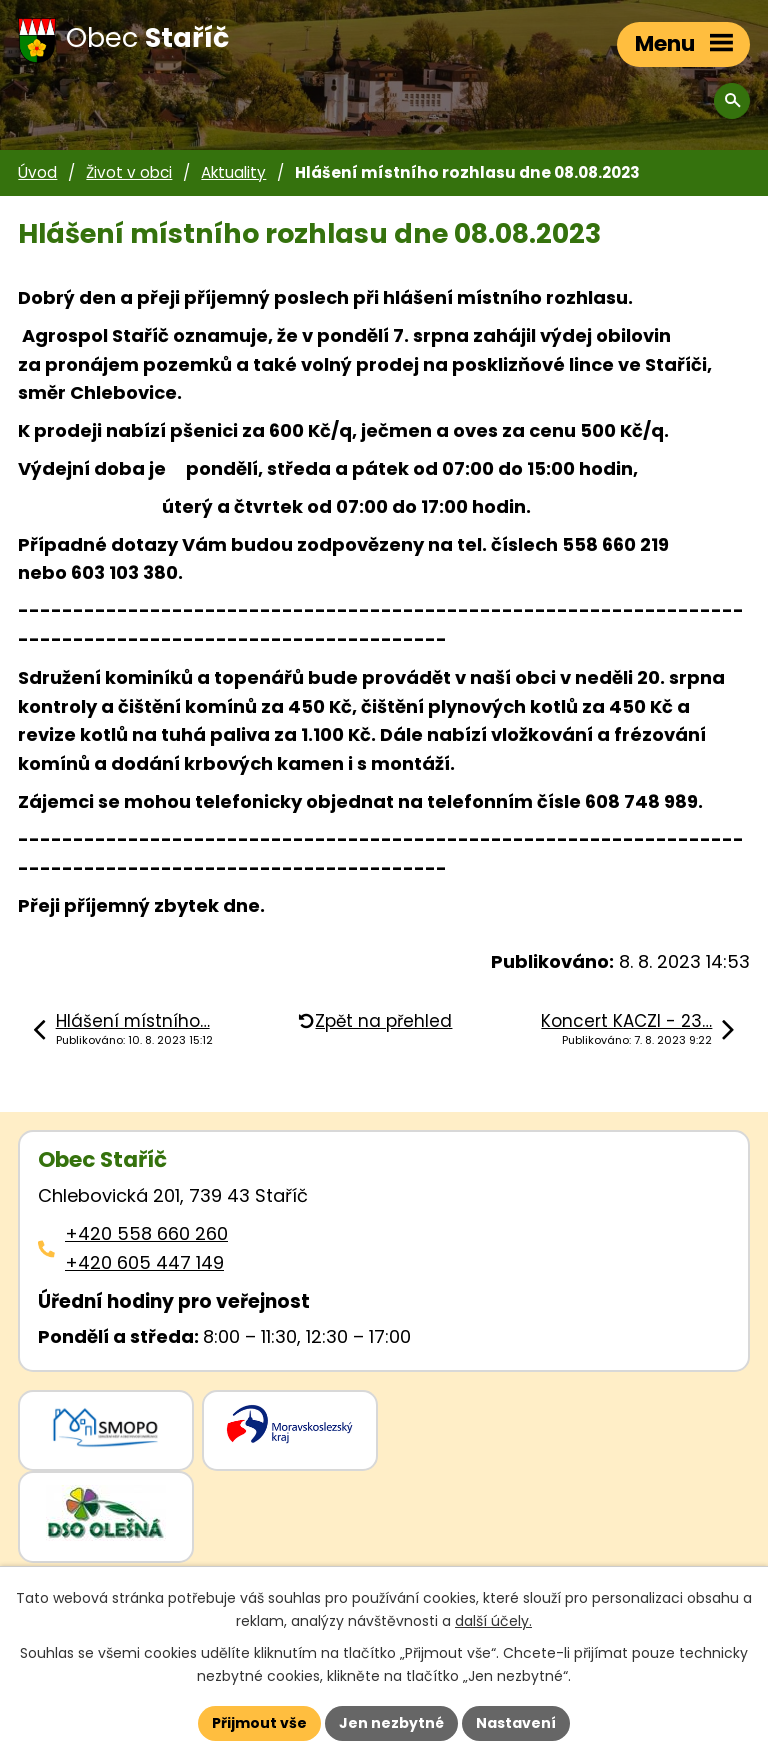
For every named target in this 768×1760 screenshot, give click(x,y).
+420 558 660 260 (146, 1233)
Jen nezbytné (391, 1723)
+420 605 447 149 (144, 1262)
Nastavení (516, 1723)
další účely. (493, 1621)
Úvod (37, 172)
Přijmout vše (259, 1723)
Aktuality (233, 172)
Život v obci (129, 172)
